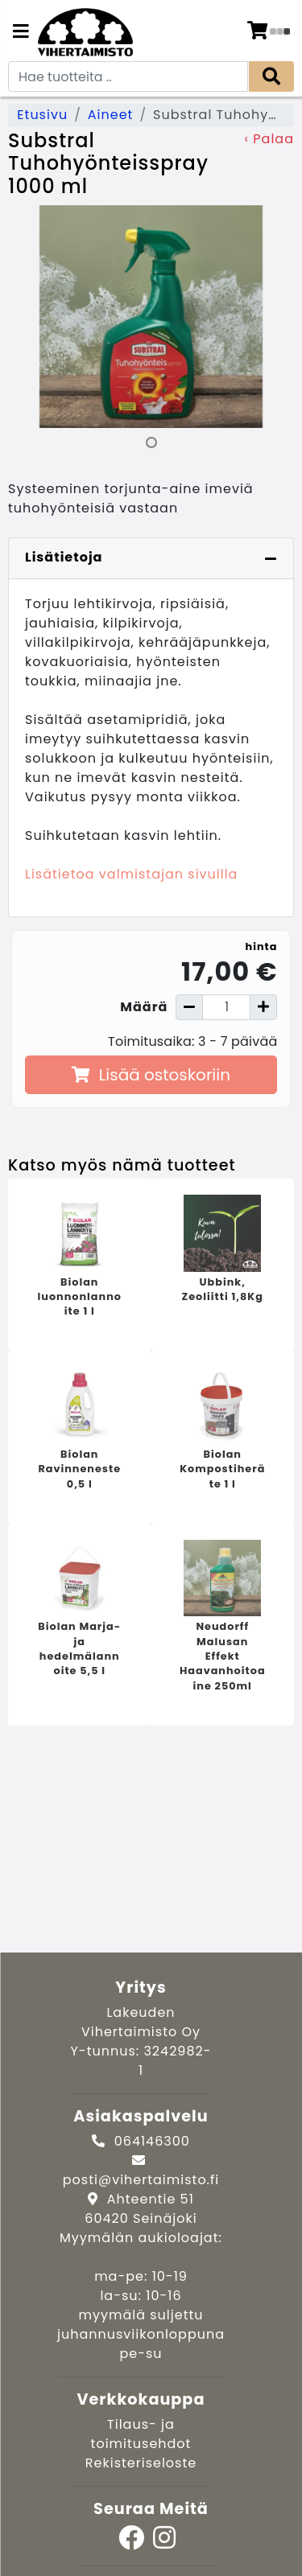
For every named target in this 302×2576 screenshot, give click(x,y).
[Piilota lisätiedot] (270, 558)
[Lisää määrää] (263, 1007)
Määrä (144, 1007)
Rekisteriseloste (141, 2463)
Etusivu (42, 114)
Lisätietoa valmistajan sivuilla (131, 874)
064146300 (152, 2141)
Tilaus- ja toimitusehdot (141, 2434)
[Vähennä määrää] (189, 1007)
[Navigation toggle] (21, 33)
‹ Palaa (269, 139)
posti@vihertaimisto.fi (141, 2180)
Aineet (111, 114)
